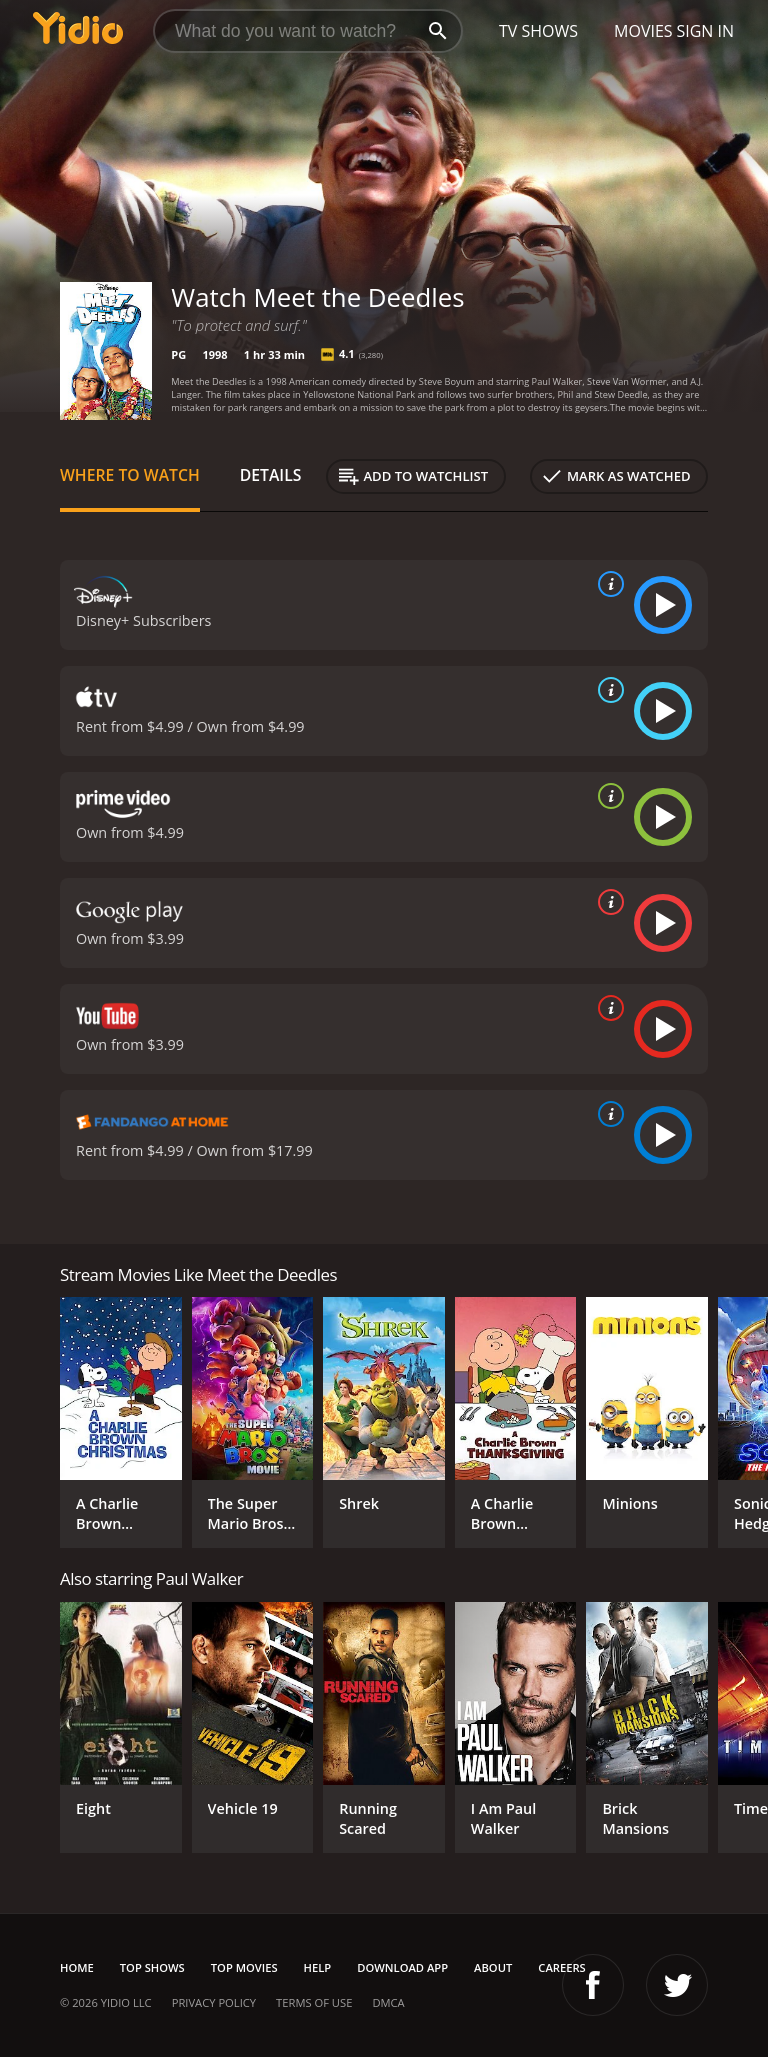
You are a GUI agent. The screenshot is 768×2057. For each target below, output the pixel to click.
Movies (643, 31)
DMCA (388, 2002)
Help (318, 1967)
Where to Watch (130, 475)
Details (271, 475)
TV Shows (538, 31)
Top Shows (152, 1967)
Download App (402, 1967)
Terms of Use (314, 2002)
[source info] (607, 584)
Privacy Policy (214, 2002)
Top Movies (244, 1967)
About (493, 1967)
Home (77, 1967)
